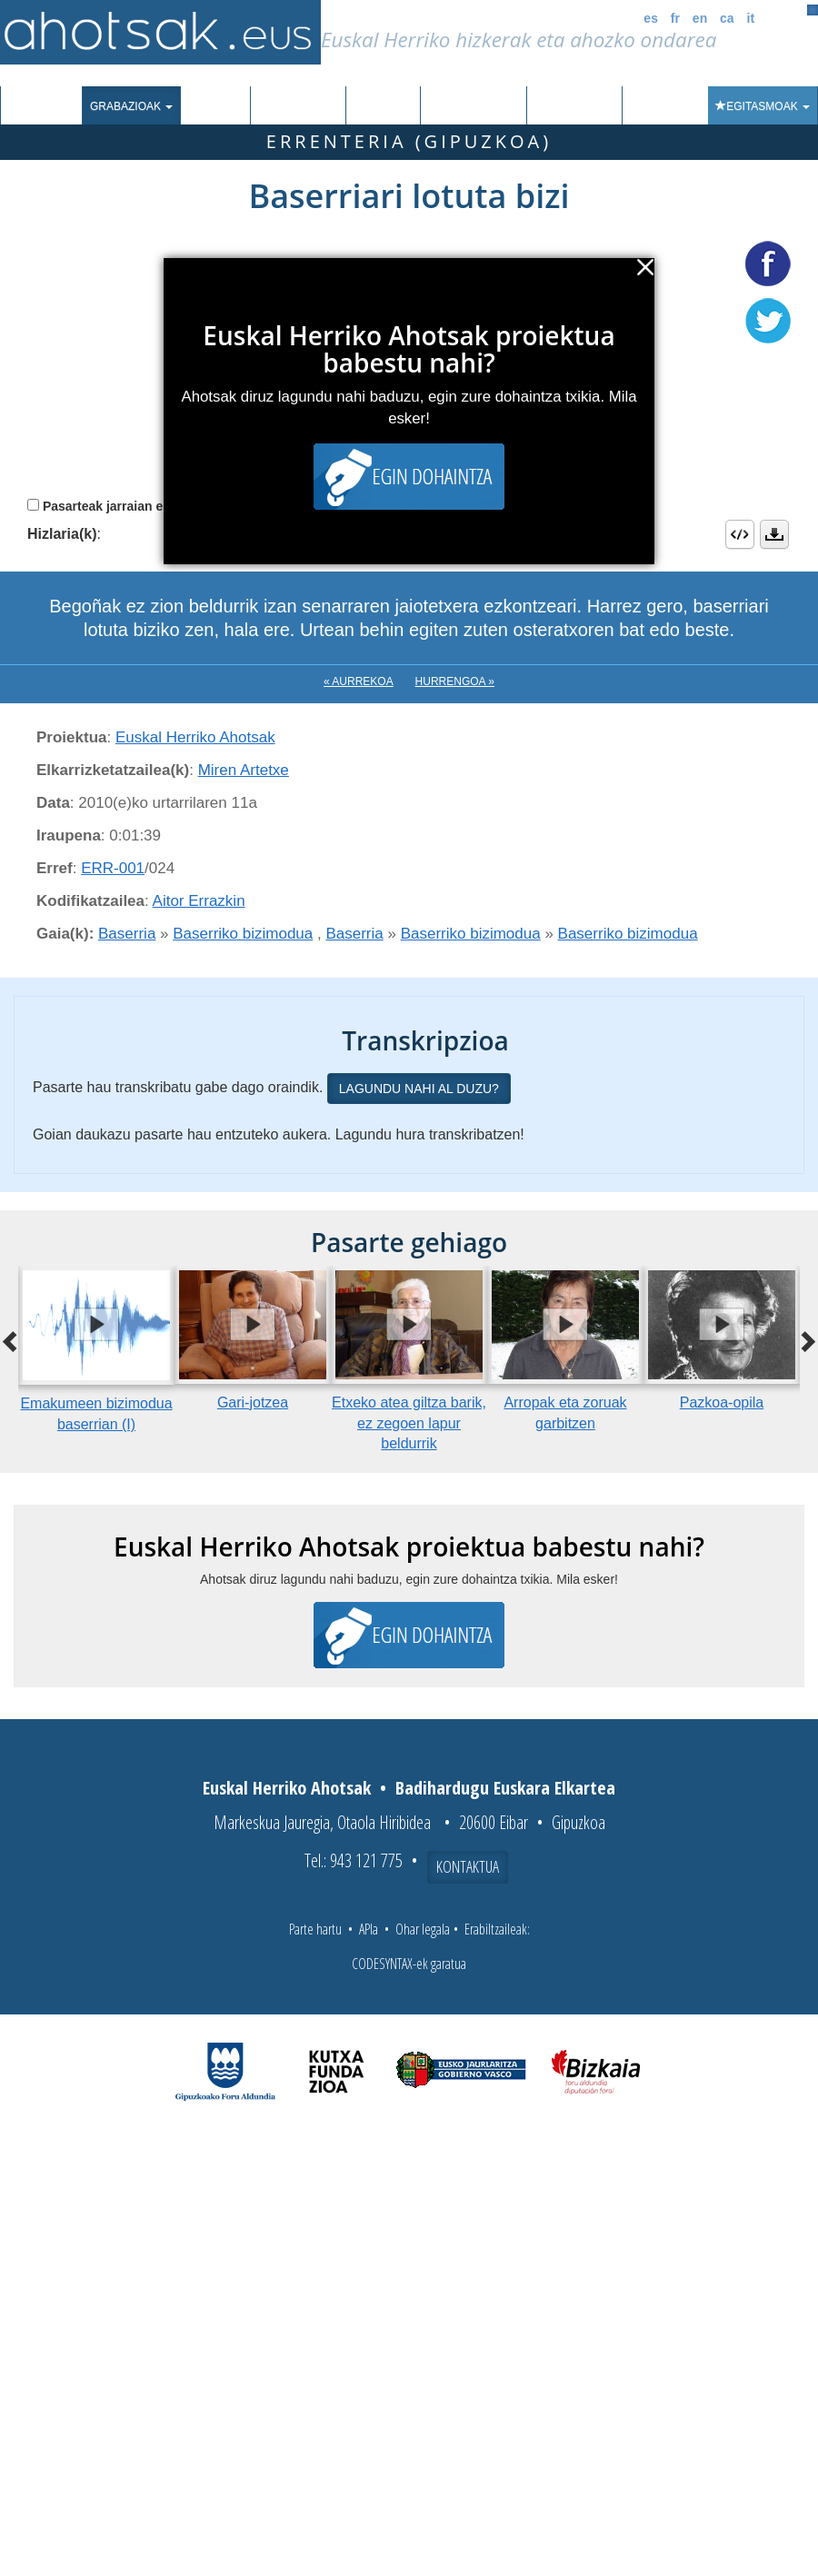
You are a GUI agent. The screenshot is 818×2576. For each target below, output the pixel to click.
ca (727, 18)
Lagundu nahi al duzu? (419, 1088)
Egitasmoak (762, 106)
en (700, 18)
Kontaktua (467, 1866)
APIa (368, 1929)
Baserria (126, 933)
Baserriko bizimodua (243, 933)
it (751, 18)
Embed (739, 534)
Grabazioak (131, 106)
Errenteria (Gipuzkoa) (409, 141)
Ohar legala (422, 1929)
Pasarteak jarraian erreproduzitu (140, 506)
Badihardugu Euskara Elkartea (505, 1787)
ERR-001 (113, 868)
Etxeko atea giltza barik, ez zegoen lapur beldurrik (409, 1423)
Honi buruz (574, 106)
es (650, 18)
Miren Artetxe (243, 770)
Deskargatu (774, 534)
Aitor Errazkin (199, 901)
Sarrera (48, 106)
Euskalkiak (298, 106)
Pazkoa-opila (722, 1402)
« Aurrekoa (359, 681)
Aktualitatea (473, 106)
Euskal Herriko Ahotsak (195, 737)
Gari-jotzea (252, 1402)
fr (675, 18)
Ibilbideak (383, 106)
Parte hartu (315, 1929)
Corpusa (215, 106)
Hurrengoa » (454, 681)
